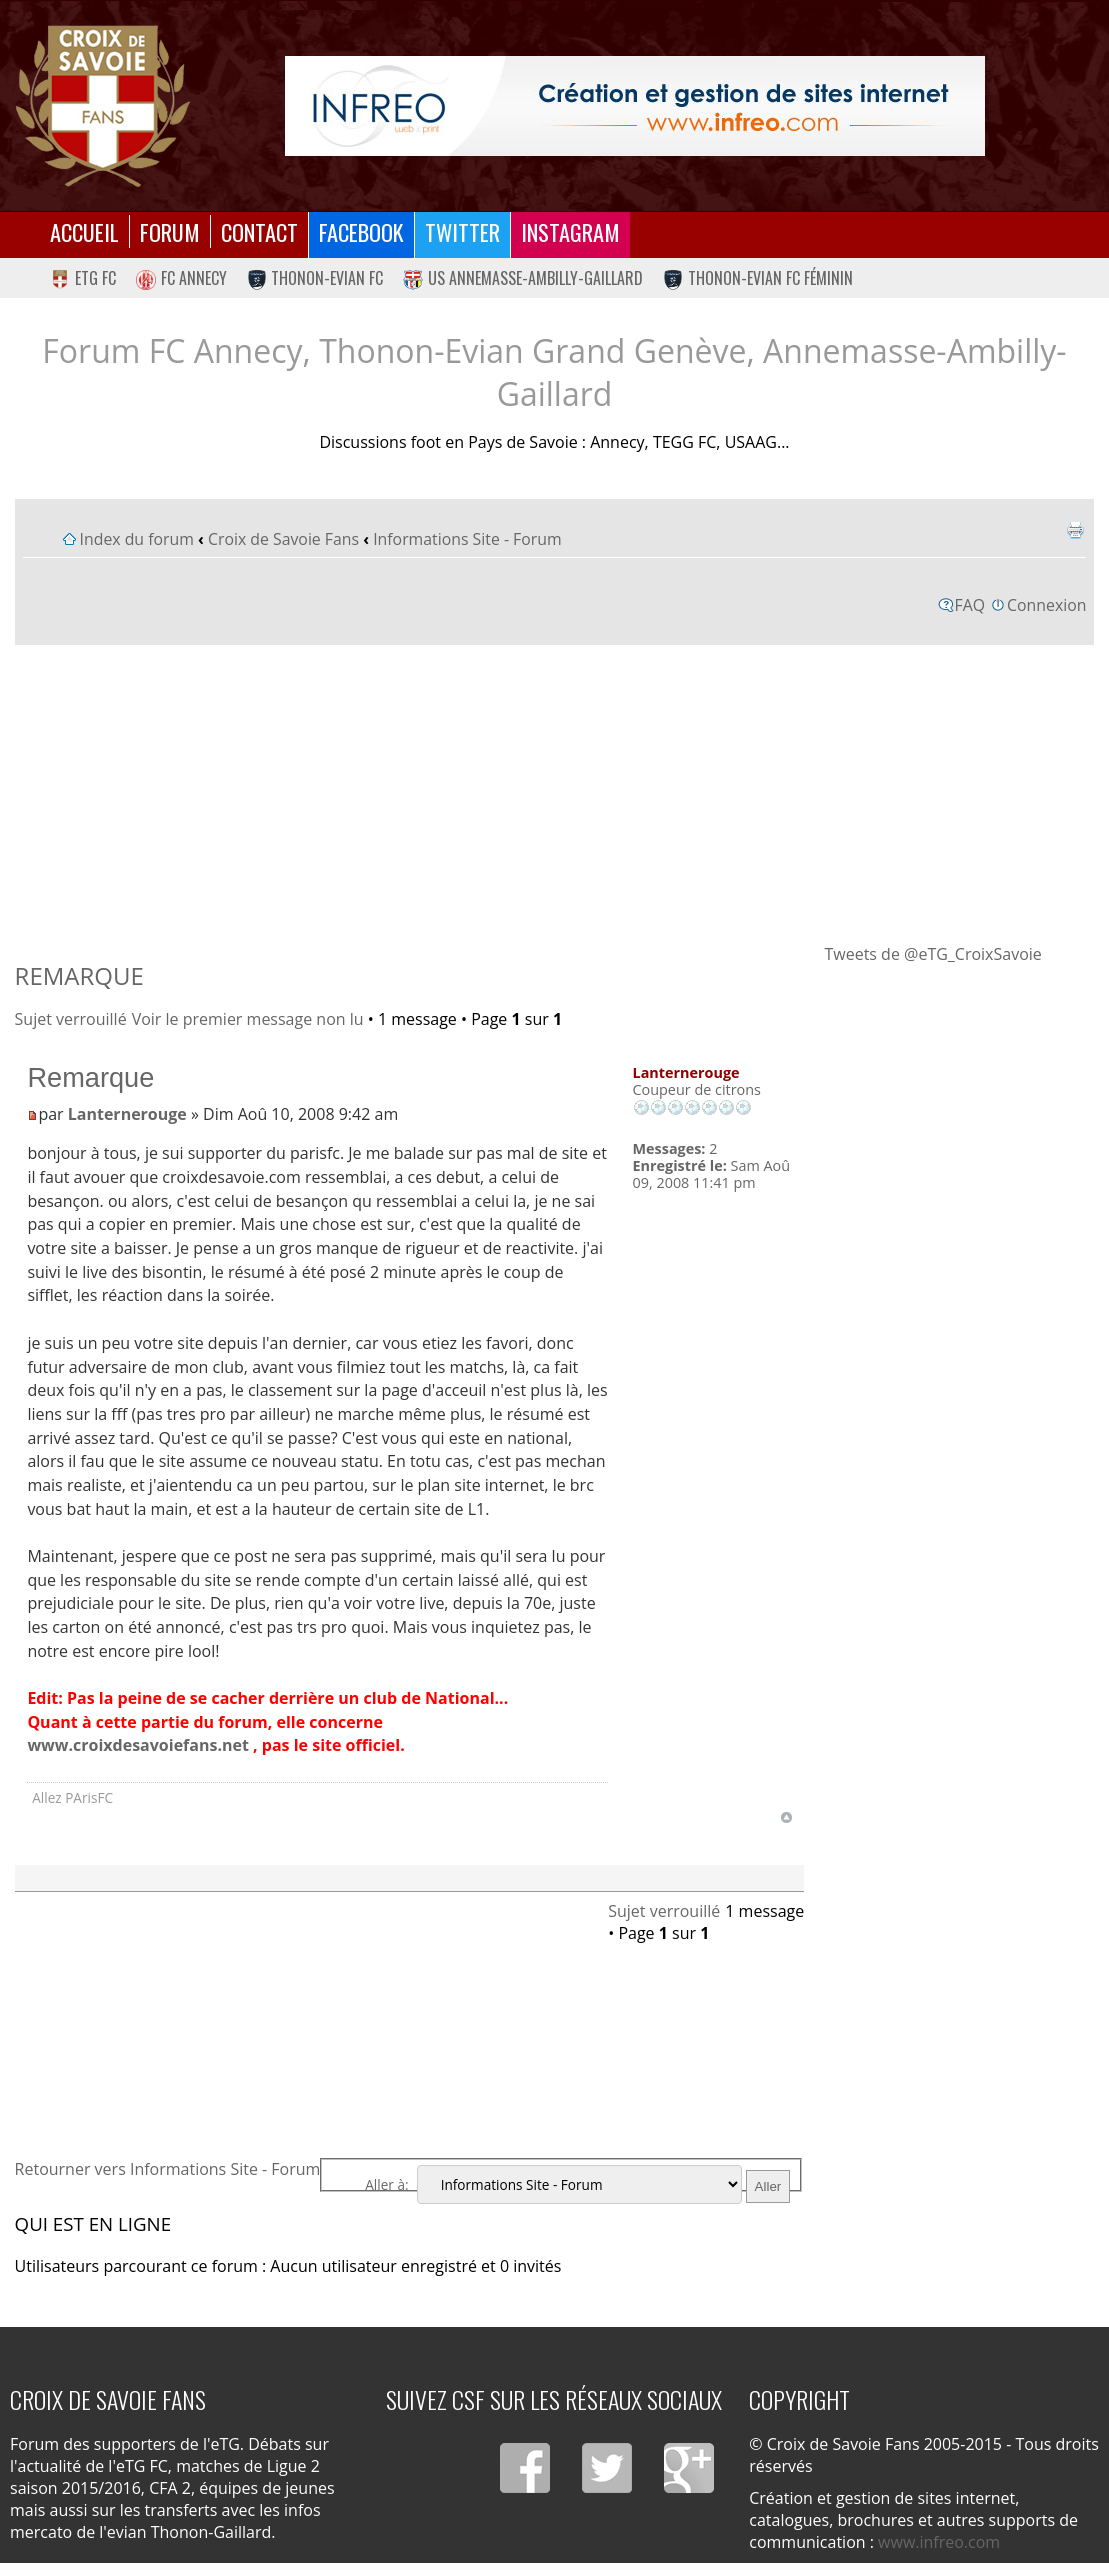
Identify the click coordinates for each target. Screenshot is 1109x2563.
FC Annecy (181, 278)
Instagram (570, 231)
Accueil (84, 231)
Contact (259, 231)
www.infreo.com (939, 2542)
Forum (170, 231)
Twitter (462, 231)
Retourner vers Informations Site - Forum (168, 2169)
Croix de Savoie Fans (283, 539)
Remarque (79, 975)
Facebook (361, 231)
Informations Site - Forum (467, 539)
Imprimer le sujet (1075, 530)
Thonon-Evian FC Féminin (758, 278)
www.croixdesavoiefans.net (138, 1745)
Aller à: (386, 2184)
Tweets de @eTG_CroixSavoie (932, 954)
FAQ (970, 605)
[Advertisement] (555, 793)
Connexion (1046, 605)
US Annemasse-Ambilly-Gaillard (523, 278)
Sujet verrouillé (71, 1019)
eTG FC (83, 278)
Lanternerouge (127, 1114)
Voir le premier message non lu (248, 1019)
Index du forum (137, 539)
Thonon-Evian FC (315, 278)
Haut (786, 1817)
